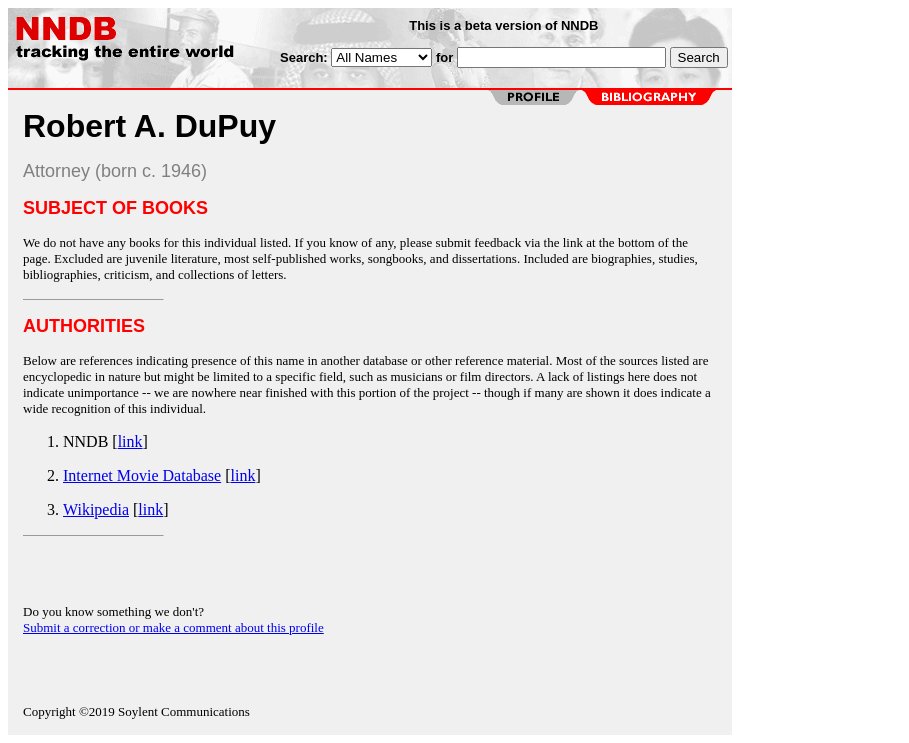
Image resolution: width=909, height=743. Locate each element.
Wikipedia (96, 509)
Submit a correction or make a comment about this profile (173, 627)
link (130, 441)
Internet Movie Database (142, 475)
